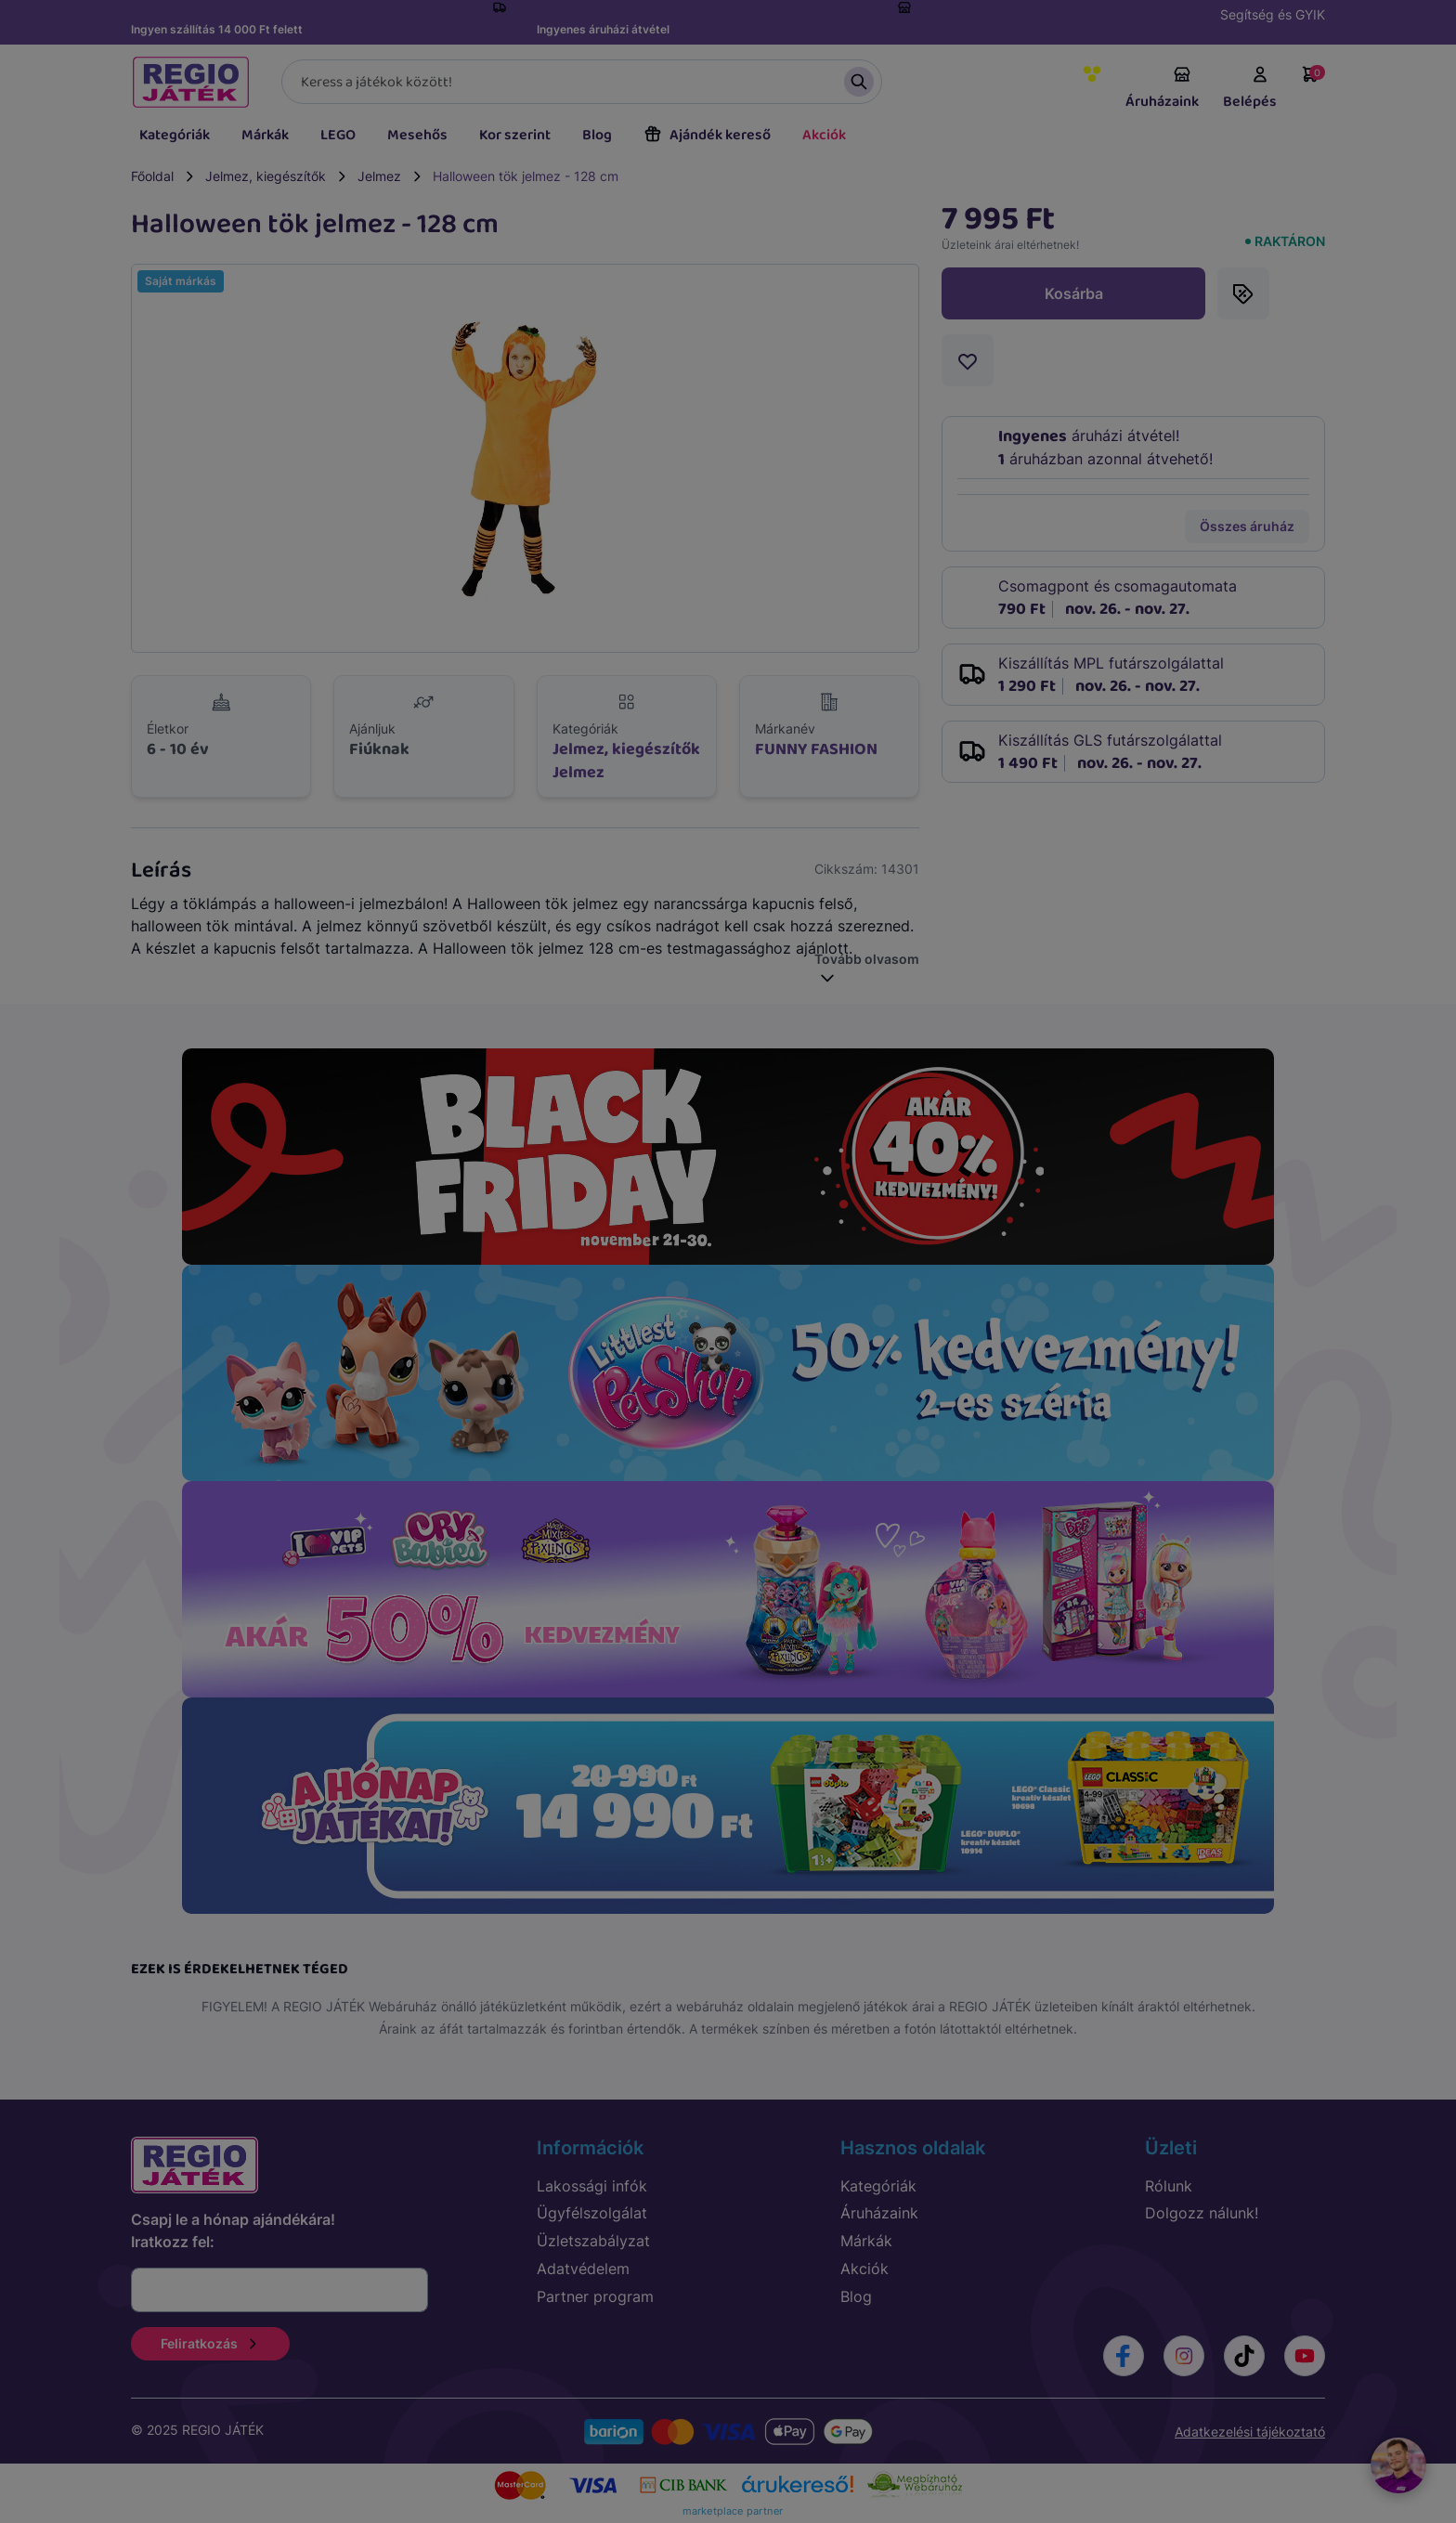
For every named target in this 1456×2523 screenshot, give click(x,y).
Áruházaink (1162, 89)
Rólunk (1168, 2186)
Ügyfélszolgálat (592, 2213)
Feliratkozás (210, 2343)
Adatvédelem (583, 2268)
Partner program (595, 2296)
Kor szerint (515, 135)
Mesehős (417, 135)
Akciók (824, 135)
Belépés (1250, 89)
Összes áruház (1247, 526)
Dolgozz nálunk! (1201, 2213)
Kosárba (1074, 293)
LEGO (338, 135)
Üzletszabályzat (593, 2240)
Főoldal (152, 176)
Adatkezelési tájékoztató (1250, 2431)
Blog (597, 135)
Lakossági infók (592, 2186)
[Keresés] (581, 81)
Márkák (265, 135)
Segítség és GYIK (1272, 14)
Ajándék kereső (707, 135)
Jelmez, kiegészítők (265, 176)
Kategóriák (174, 135)
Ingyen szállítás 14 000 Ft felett (217, 29)
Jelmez (379, 176)
